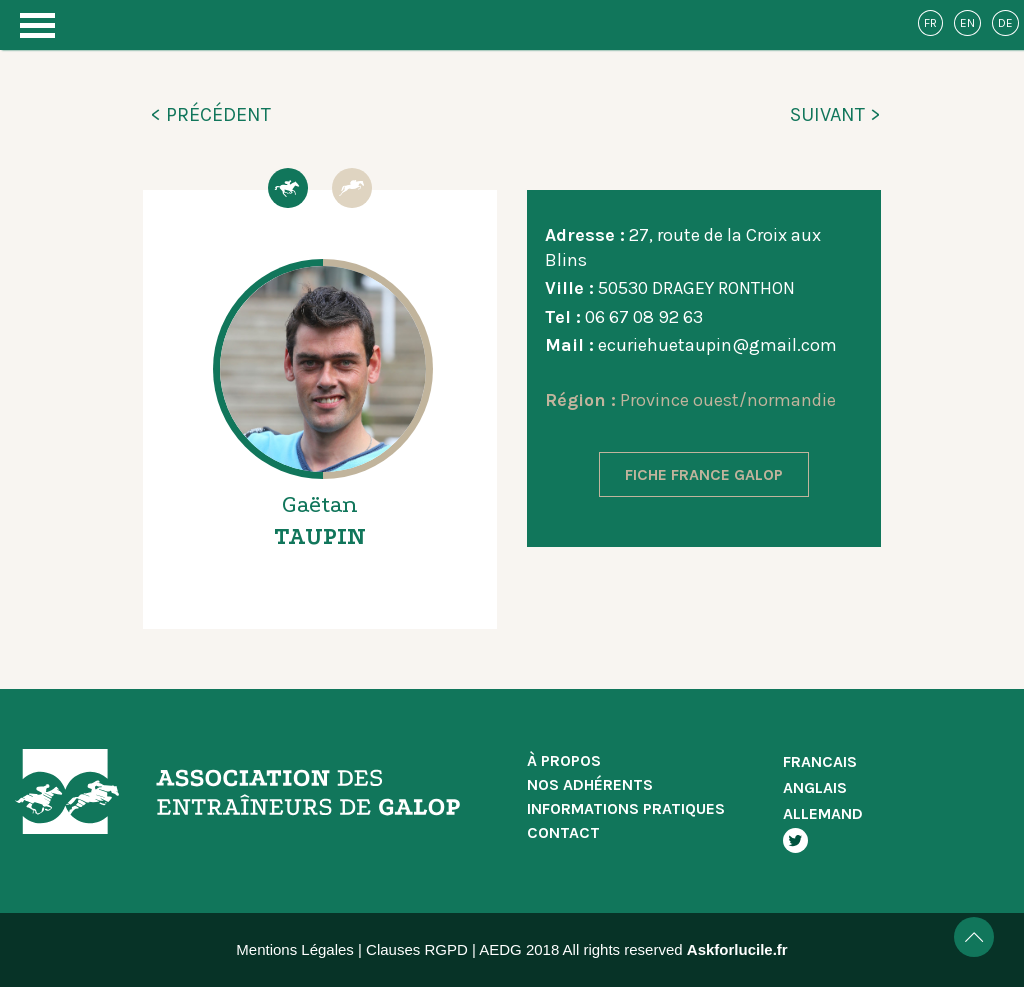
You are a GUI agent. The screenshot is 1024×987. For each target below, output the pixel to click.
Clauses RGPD (417, 949)
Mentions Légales (295, 949)
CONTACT (563, 832)
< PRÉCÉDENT (210, 114)
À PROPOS (564, 760)
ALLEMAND (823, 813)
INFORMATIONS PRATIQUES (626, 808)
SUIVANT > (835, 114)
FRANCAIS (820, 761)
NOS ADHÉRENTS (590, 784)
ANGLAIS (815, 787)
